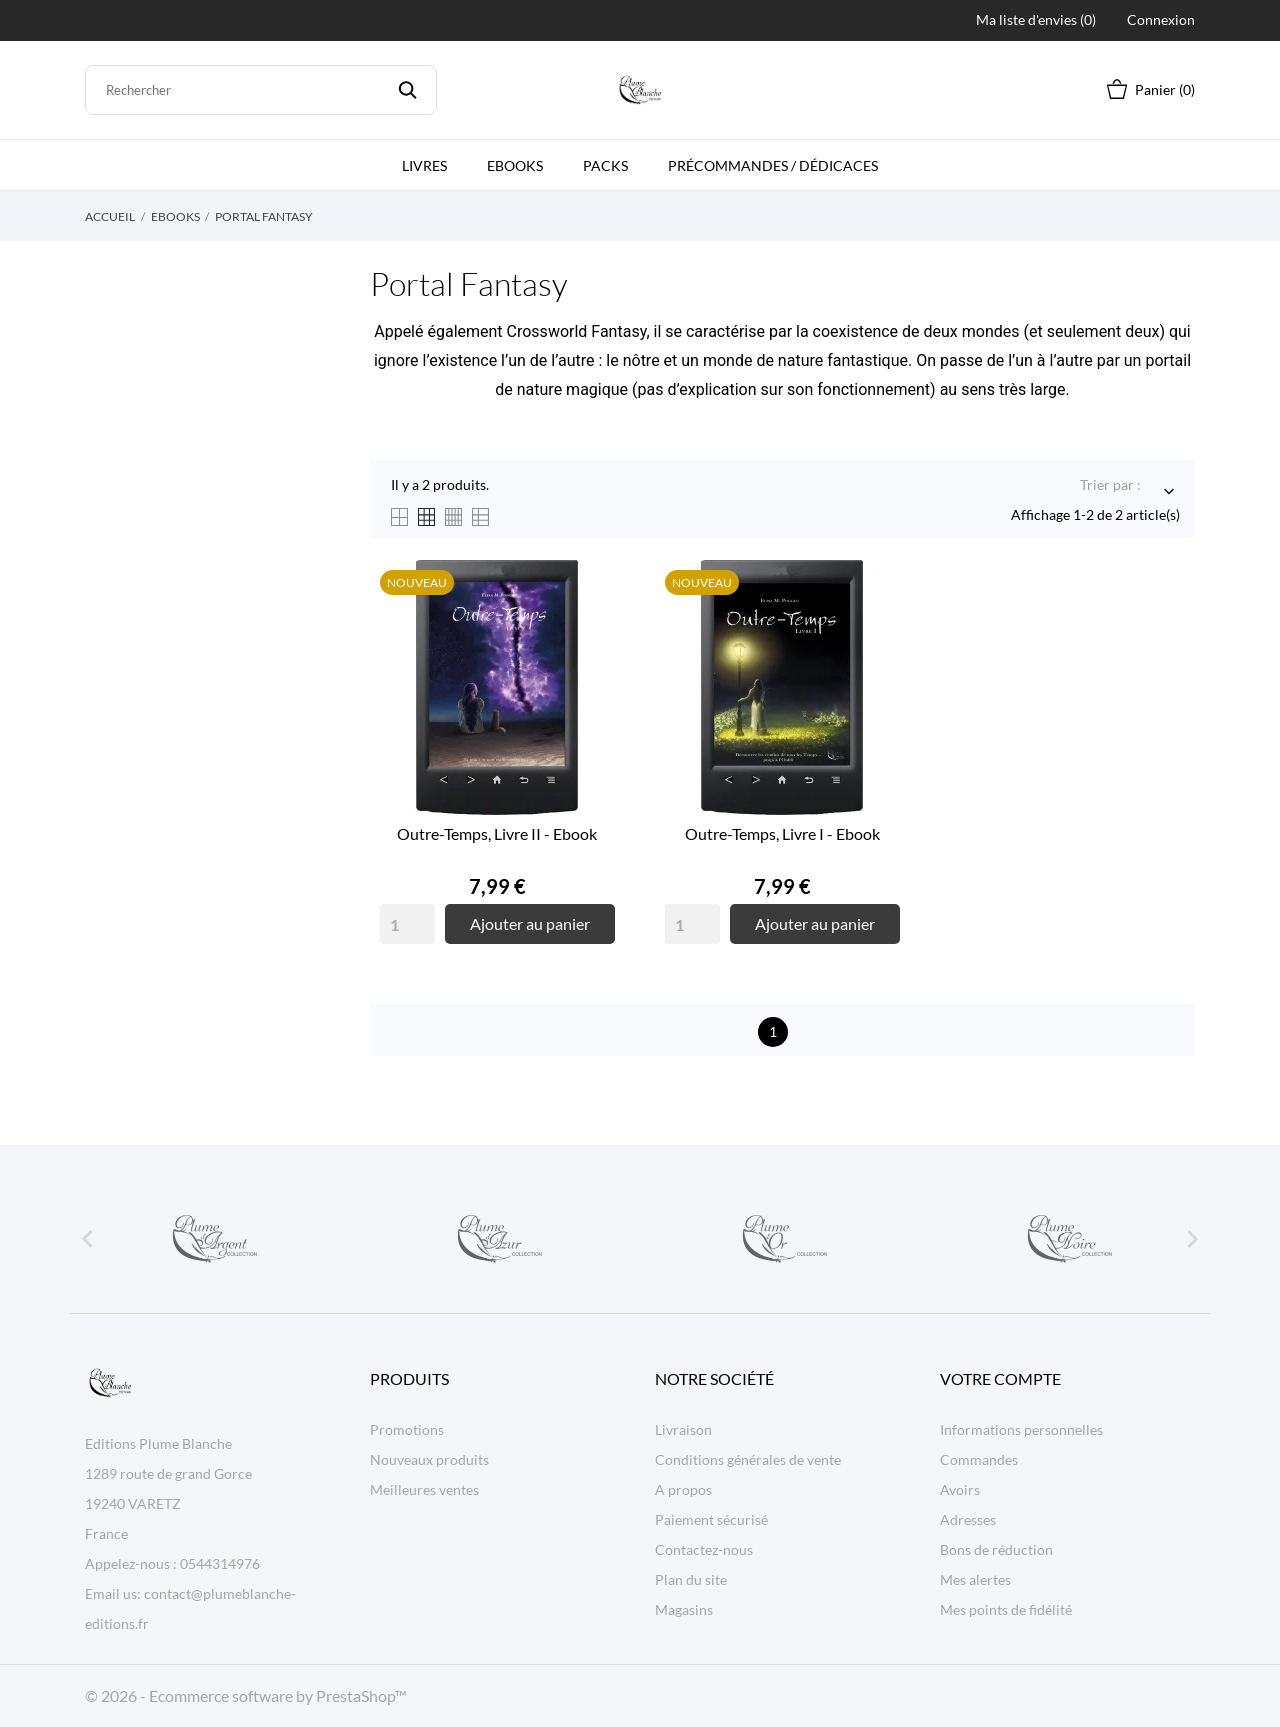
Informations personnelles (1021, 1429)
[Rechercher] (261, 90)
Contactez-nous (704, 1549)
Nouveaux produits (429, 1459)
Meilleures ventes (424, 1489)
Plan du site (691, 1579)
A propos (683, 1489)
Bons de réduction (996, 1549)
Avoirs (960, 1489)
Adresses (968, 1519)
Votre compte (1000, 1378)
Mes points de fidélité (1006, 1609)
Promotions (407, 1429)
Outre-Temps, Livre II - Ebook (497, 833)
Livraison (683, 1429)
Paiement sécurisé (711, 1519)
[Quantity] (407, 924)
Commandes (979, 1459)
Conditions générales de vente (748, 1459)
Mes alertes (975, 1579)
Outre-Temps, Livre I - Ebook (782, 833)
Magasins (684, 1609)
